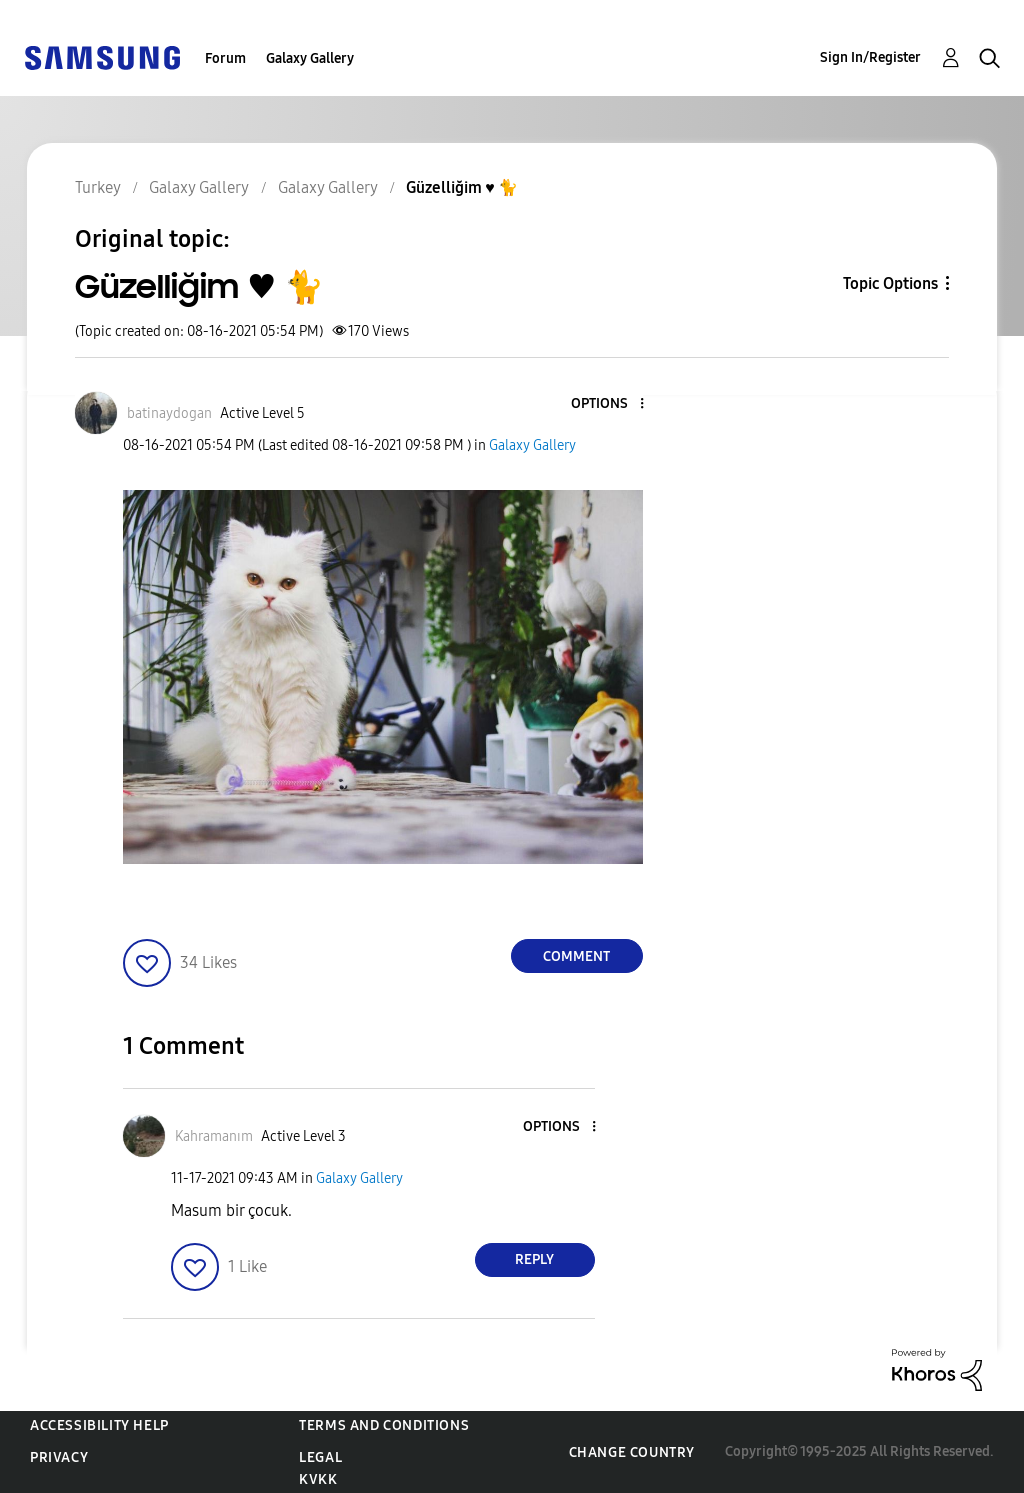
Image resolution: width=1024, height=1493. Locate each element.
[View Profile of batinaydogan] (169, 413)
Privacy (59, 1457)
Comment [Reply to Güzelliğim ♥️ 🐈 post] (576, 956)
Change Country (632, 1452)
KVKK (318, 1479)
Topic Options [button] (890, 283)
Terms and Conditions (384, 1425)
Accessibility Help (99, 1425)
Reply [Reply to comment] (534, 1259)
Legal (320, 1457)
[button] (608, 404)
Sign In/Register (870, 57)
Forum (225, 58)
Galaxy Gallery (310, 58)
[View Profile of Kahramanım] (214, 1136)
